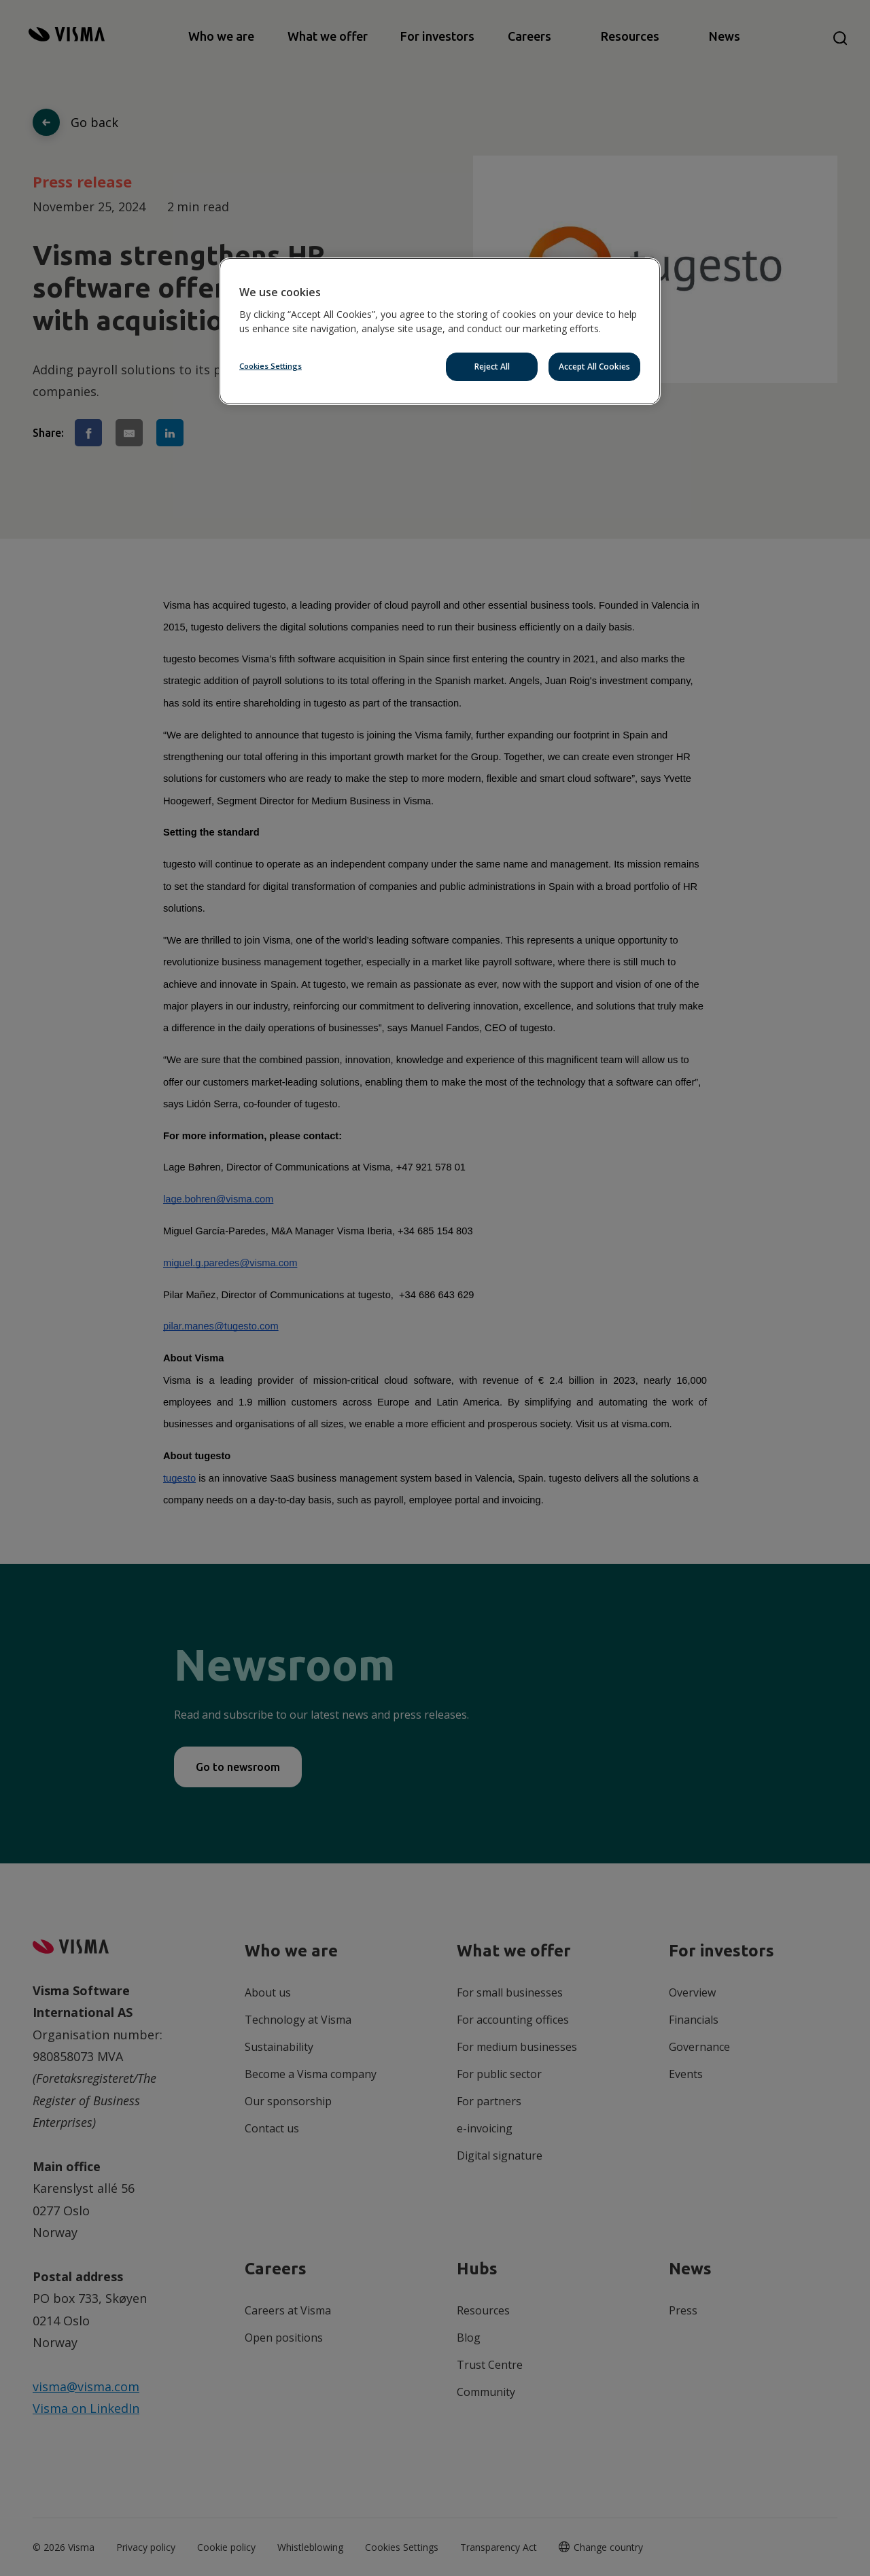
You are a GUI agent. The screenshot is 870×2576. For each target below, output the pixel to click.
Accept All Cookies (594, 366)
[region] (440, 331)
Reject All (492, 366)
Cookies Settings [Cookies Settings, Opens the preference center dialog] (270, 366)
